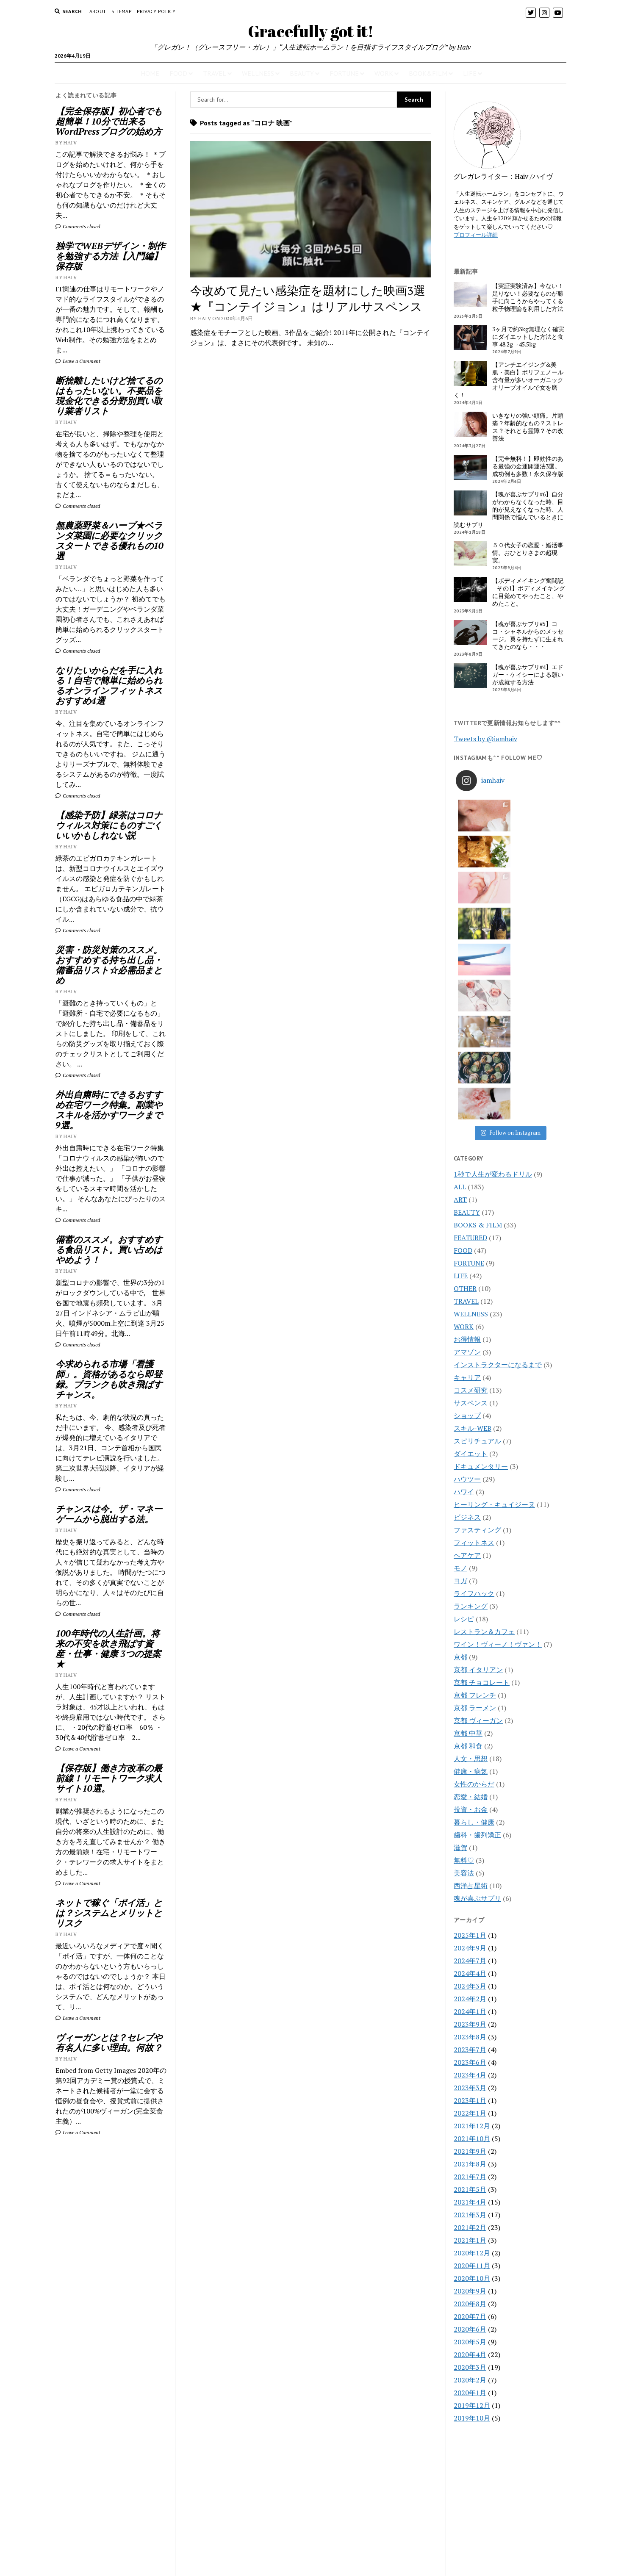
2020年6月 (470, 2113)
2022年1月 (470, 1897)
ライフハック (474, 1377)
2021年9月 (470, 1935)
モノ (460, 1352)
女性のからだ (474, 1568)
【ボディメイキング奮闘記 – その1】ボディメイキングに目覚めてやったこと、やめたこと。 (528, 592)
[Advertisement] (111, 2284)
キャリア (467, 1161)
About (97, 11)
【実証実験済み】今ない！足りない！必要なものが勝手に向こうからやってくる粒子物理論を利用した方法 (527, 297)
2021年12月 (472, 1909)
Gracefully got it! (311, 31)
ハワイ (464, 1275)
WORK (383, 73)
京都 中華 (468, 1517)
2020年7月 (470, 2100)
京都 (460, 1441)
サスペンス (471, 1186)
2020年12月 (472, 2036)
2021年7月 (470, 1960)
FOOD (178, 73)
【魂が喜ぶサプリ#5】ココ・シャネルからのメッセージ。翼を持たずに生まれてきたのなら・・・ (527, 635)
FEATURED (470, 1021)
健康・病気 (471, 1555)
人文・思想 (471, 1542)
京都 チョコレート (482, 1466)
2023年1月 (470, 1884)
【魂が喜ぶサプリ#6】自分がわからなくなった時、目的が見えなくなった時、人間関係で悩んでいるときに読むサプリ (508, 509)
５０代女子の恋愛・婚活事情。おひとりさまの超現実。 (527, 552)
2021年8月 (470, 1948)
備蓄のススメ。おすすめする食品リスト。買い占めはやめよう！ (108, 1249)
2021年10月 (472, 1922)
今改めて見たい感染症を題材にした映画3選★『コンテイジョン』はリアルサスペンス (307, 298)
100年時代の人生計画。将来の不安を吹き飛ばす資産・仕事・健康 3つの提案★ (108, 1648)
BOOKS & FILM (478, 1009)
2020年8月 (470, 2087)
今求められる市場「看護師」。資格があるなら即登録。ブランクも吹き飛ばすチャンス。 (108, 1379)
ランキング (471, 1390)
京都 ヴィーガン (478, 1504)
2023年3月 (470, 1871)
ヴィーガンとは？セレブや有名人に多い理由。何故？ (108, 2042)
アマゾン (467, 1136)
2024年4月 (470, 1757)
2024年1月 (470, 1795)
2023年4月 (470, 1859)
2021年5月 (470, 1973)
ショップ (467, 1199)
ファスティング (477, 1313)
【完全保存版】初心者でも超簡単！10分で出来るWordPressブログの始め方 (108, 121)
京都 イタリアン (478, 1453)
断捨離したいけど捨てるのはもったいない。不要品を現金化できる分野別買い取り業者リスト (108, 395)
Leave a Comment (77, 361)
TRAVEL (214, 73)
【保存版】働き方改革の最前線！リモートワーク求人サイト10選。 (108, 1778)
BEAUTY (302, 73)
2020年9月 (470, 2075)
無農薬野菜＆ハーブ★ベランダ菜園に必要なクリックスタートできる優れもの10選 (109, 540)
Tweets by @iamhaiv (485, 738)
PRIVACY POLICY (156, 11)
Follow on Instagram (511, 916)
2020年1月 (470, 2176)
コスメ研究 (471, 1174)
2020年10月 (472, 2062)
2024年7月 (470, 1744)
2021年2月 (470, 2011)
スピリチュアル (477, 1225)
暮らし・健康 (474, 1606)
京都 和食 (468, 1530)
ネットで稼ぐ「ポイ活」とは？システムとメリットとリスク (108, 1912)
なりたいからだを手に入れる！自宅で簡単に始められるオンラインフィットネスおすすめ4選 (108, 685)
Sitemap (121, 11)
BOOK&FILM (428, 73)
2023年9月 (470, 1808)
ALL (460, 970)
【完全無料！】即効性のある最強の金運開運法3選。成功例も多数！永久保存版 (527, 466)
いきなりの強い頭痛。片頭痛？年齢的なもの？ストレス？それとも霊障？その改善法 (527, 427)
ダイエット (471, 1237)
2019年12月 (472, 2189)
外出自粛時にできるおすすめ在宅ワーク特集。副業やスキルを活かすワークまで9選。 (108, 1109)
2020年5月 (470, 2125)
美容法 (464, 1657)
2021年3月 (470, 1998)
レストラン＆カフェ (484, 1415)
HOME (150, 73)
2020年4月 (470, 2138)
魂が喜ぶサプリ (477, 1682)
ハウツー (467, 1263)
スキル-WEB (472, 1212)
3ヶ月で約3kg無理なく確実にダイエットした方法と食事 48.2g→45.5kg (528, 336)
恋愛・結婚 (471, 1580)
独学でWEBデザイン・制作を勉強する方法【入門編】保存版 (110, 256)
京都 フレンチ (475, 1479)
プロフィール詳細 (476, 234)
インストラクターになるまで (498, 1148)
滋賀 (460, 1631)
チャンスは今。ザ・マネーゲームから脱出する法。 (108, 1514)
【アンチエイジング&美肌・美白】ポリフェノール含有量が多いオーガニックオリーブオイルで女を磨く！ (508, 380)
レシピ (464, 1402)
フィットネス (474, 1326)
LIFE (470, 73)
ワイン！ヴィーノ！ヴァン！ (498, 1428)
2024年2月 (470, 1782)
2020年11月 (472, 2049)
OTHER (465, 1072)
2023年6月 (470, 1846)
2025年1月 (470, 1719)
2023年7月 (470, 1833)
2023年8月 (470, 1820)
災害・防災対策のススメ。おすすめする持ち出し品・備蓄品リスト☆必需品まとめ (108, 965)
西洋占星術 (471, 1669)
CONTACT (310, 2560)
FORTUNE (344, 73)
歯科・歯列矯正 (477, 1618)
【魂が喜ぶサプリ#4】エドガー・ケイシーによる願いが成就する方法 (527, 674)
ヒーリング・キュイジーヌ (494, 1288)
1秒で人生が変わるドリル (493, 958)
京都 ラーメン (475, 1491)
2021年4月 (470, 1986)
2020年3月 (470, 2151)
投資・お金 (471, 1593)
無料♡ (464, 1644)
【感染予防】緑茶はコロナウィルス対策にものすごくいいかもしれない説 (108, 825)
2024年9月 (470, 1732)
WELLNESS (258, 73)
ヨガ (460, 1364)
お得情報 (467, 1123)
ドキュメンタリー (481, 1250)
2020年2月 (470, 2164)
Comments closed (77, 226)
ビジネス (467, 1301)
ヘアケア (467, 1339)
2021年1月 (470, 2024)
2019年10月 (472, 2202)
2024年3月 (470, 1770)
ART (460, 983)
